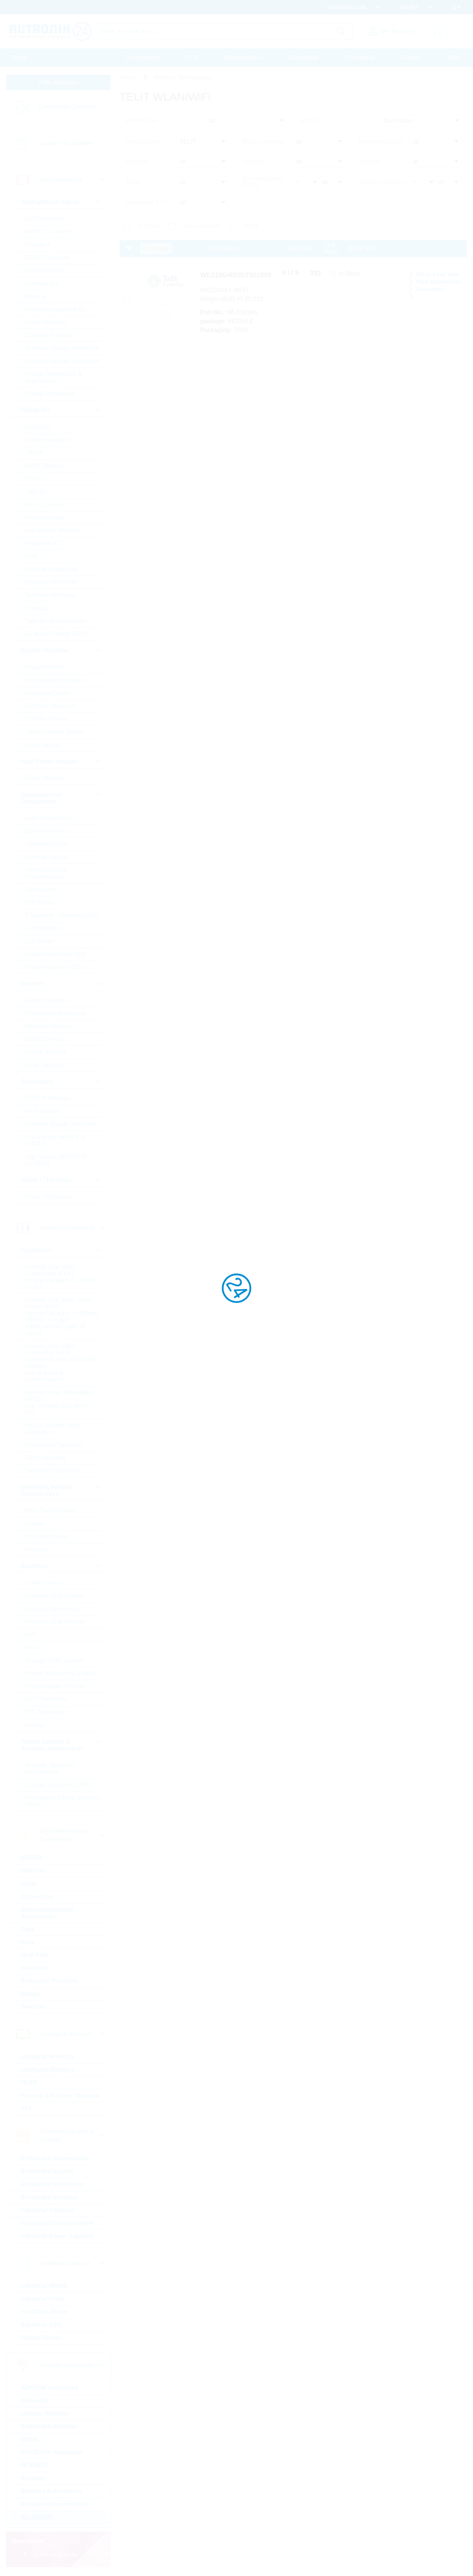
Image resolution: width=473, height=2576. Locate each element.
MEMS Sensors (46, 1040)
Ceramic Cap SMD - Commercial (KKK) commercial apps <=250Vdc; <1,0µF (63, 1278)
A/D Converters (45, 219)
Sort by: (310, 123)
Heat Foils (36, 1956)
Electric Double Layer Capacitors (53, 1429)
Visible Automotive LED (56, 955)
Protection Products (50, 1981)
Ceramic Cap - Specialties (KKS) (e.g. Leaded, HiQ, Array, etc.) (59, 1403)
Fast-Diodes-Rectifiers (54, 681)
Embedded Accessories (55, 2159)
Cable (30, 1884)
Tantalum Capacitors (52, 1471)
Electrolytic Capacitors (54, 1445)
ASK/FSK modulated (50, 2388)
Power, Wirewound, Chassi (60, 1674)
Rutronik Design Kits (52, 570)
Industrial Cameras (48, 2211)
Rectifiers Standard (50, 707)
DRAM (34, 453)
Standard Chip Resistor (55, 1596)
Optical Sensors (46, 1053)
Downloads (304, 57)
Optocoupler (41, 890)
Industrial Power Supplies (58, 2237)
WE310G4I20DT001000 (244, 276)
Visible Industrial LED (53, 968)
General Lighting (47, 857)
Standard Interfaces (51, 596)
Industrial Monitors (48, 2057)
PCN (192, 57)
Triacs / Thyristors (48, 1197)
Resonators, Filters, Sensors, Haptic (51, 1801)
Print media (360, 57)
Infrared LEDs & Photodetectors (46, 873)
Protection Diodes (48, 694)
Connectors (38, 1897)
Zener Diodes (43, 745)
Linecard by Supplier (67, 144)
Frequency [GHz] (380, 143)
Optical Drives (42, 2338)
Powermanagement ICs (56, 310)
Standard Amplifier (49, 336)
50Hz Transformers (50, 1511)
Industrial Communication (58, 2224)
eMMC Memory (45, 466)
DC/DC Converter (48, 258)
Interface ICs (42, 284)
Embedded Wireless (50, 2427)
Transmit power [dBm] (262, 182)
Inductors (37, 1550)
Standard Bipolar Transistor (61, 1125)
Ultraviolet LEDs (46, 845)
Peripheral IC (42, 544)
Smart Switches (46, 323)
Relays (31, 1994)
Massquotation (244, 57)
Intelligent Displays (49, 2070)
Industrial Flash (43, 2299)
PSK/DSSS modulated (52, 2453)
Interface (137, 162)
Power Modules (45, 779)
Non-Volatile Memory (53, 531)
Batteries (34, 1871)
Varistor (35, 1726)
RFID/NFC (36, 2466)
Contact (411, 57)
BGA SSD (38, 427)
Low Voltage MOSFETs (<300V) (55, 1141)
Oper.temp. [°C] (146, 203)
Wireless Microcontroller (56, 2505)
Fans (28, 1930)
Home (19, 57)
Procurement (143, 57)
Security (33, 2479)
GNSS (30, 2440)
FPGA (33, 479)
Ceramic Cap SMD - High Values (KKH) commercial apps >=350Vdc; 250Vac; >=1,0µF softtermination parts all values (63, 1317)
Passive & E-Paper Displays (61, 2096)
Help (454, 57)
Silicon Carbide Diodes (55, 733)
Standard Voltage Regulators (63, 362)
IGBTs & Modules (48, 1099)
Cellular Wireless (45, 2414)
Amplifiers (38, 245)
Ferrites (35, 1524)
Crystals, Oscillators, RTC (59, 1785)
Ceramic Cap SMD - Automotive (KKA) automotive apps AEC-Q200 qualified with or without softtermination (62, 1363)
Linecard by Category (68, 107)
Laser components (49, 819)
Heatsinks (36, 1969)
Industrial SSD (42, 2325)
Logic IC (36, 492)
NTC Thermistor (46, 1700)
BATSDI (32, 1858)
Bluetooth (36, 2401)
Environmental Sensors (55, 1014)
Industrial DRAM (45, 2287)
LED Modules (43, 929)
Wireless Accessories (52, 2492)
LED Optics (40, 903)
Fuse (28, 1943)
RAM (32, 557)
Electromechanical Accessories (48, 1913)
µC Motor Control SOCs (56, 635)
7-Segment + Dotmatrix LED (62, 916)
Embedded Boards (48, 2172)
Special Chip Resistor (53, 1609)
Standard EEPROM (51, 583)
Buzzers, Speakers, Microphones (51, 1769)
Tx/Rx (133, 183)
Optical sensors (45, 832)
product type (142, 123)
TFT (27, 2109)
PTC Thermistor (46, 1713)
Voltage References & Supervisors (54, 378)
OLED (30, 2083)
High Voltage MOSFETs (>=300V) (56, 1160)
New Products (201, 226)
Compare (156, 249)
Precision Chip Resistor (56, 1622)
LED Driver (39, 942)
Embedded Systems (50, 2198)
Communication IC (49, 440)
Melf (31, 1635)
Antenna (369, 162)
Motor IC (36, 297)
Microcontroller (44, 505)
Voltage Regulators (50, 394)
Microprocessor (45, 518)
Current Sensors (47, 1001)
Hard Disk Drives (45, 2312)
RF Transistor (43, 1112)
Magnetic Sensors (49, 1027)
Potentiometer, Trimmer (56, 1687)
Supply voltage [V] (382, 183)
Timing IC (38, 609)
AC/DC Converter (48, 232)
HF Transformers (47, 1537)
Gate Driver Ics (45, 271)
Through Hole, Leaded (54, 1661)
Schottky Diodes (46, 720)
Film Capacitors (46, 1458)
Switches (34, 2007)
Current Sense (44, 1583)
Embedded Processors (54, 2185)
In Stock (149, 226)
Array (32, 1648)
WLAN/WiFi (38, 2518)
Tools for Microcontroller (56, 622)
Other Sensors (44, 1066)
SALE (251, 226)
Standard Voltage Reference (62, 349)
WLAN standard (263, 143)
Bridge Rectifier (45, 668)
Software (253, 162)
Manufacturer (143, 143)
